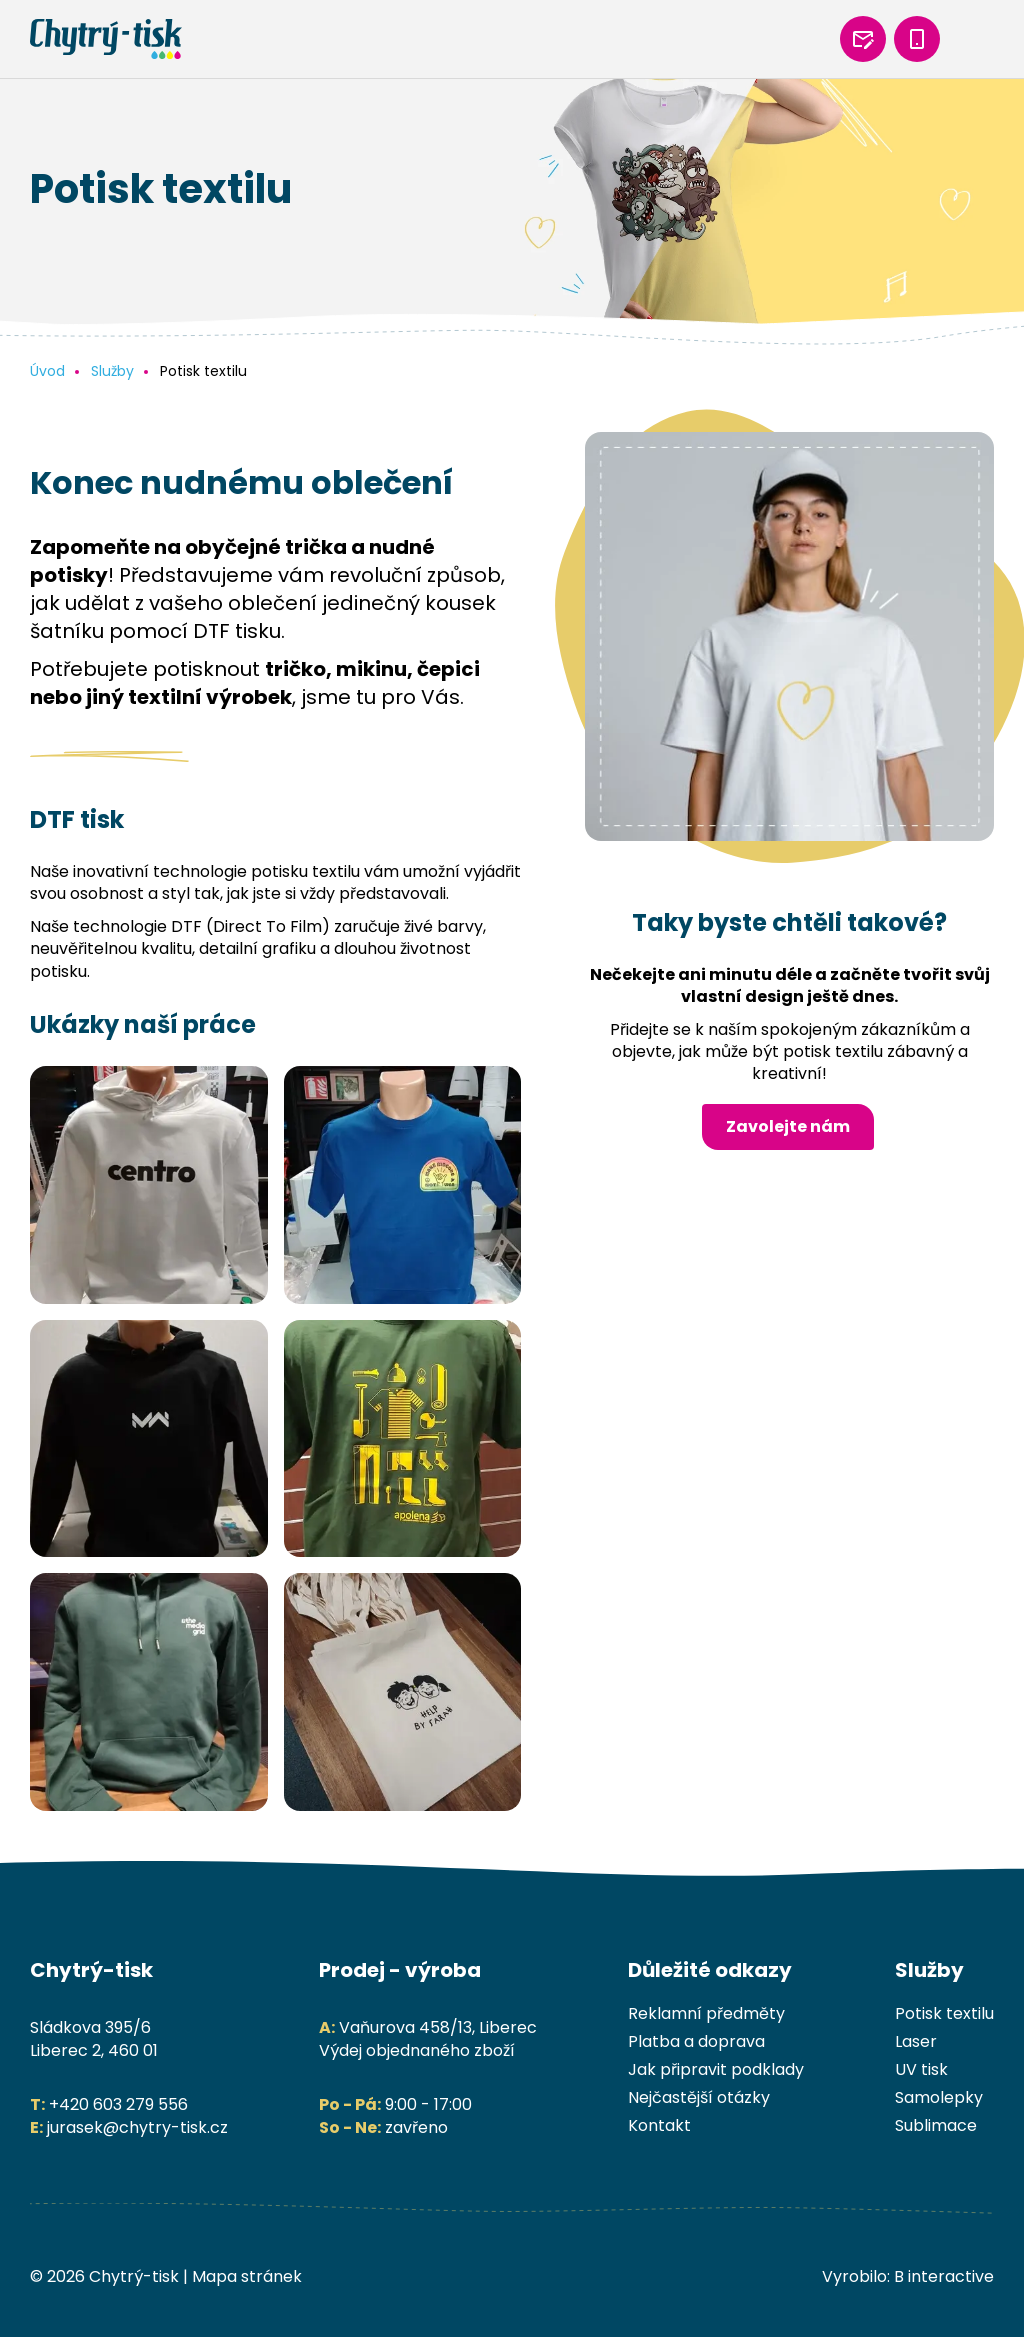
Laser (916, 2041)
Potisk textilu (944, 2013)
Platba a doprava (696, 2041)
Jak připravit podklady (716, 2069)
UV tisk (921, 2069)
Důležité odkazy (710, 1970)
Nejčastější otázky (699, 2097)
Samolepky (939, 2097)
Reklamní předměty (706, 2013)
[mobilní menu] (971, 39)
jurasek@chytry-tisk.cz (137, 2127)
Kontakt (659, 2125)
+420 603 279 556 (118, 2104)
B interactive (944, 2276)
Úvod (47, 371)
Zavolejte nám (788, 1126)
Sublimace (936, 2125)
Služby (112, 371)
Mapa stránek (247, 2276)
